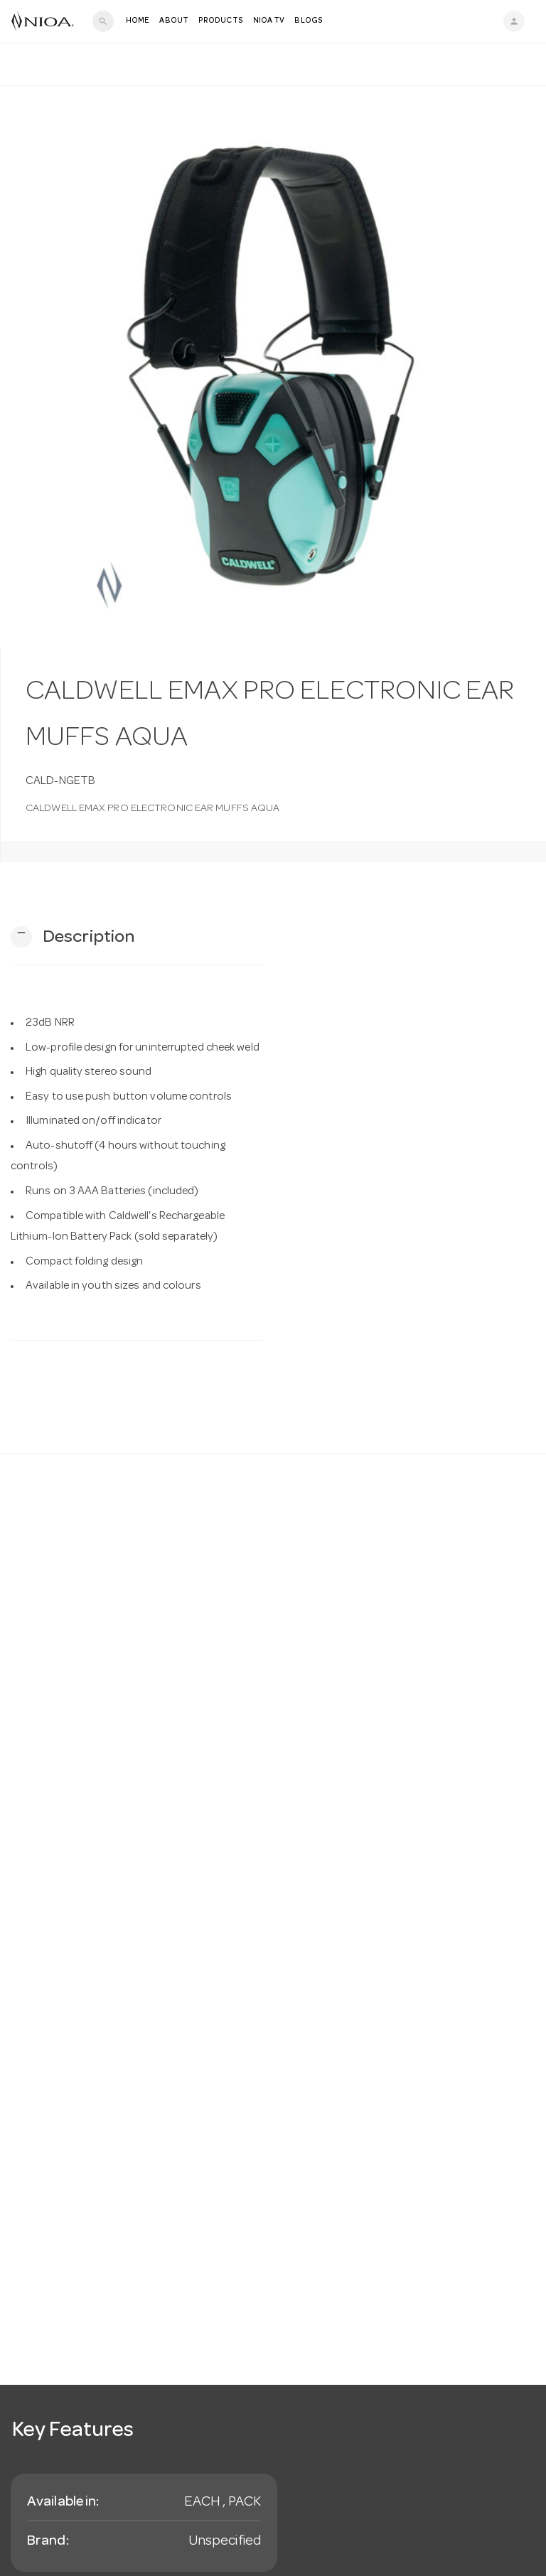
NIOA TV (269, 21)
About (173, 21)
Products (220, 21)
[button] (72, 937)
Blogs (308, 21)
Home (137, 21)
